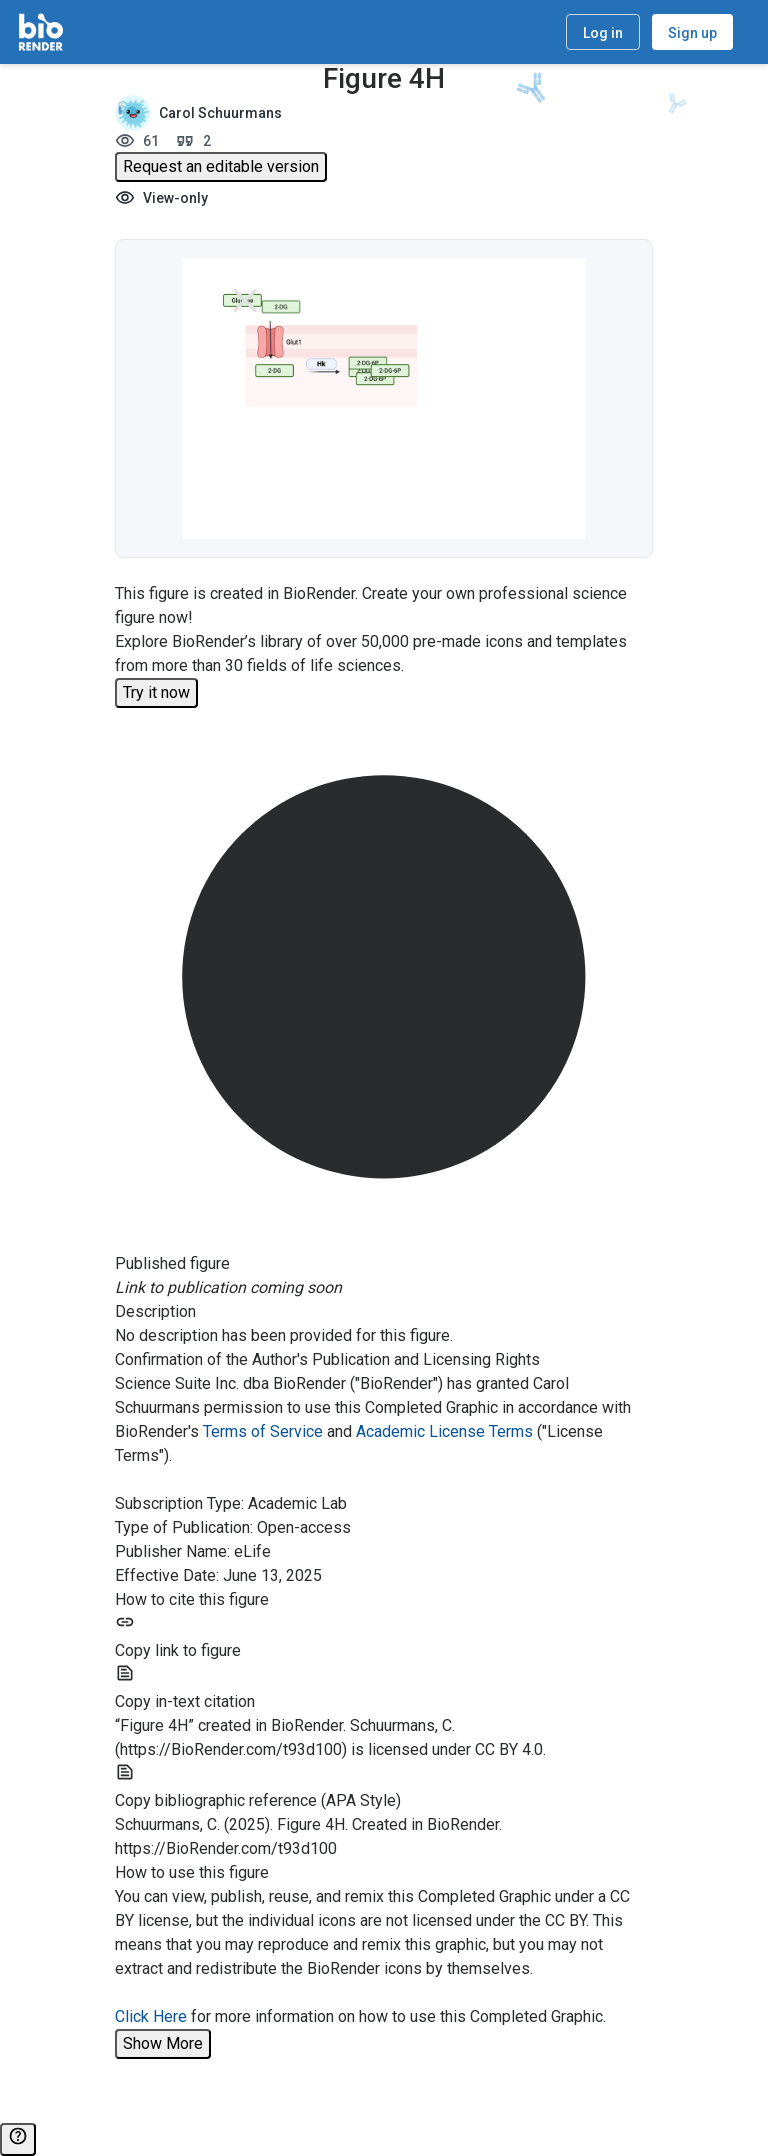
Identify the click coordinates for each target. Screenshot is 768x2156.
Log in (603, 33)
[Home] (41, 32)
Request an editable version (221, 166)
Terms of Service (263, 1431)
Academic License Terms (444, 1431)
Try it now (156, 692)
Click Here (151, 2016)
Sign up (692, 33)
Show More (163, 2043)
